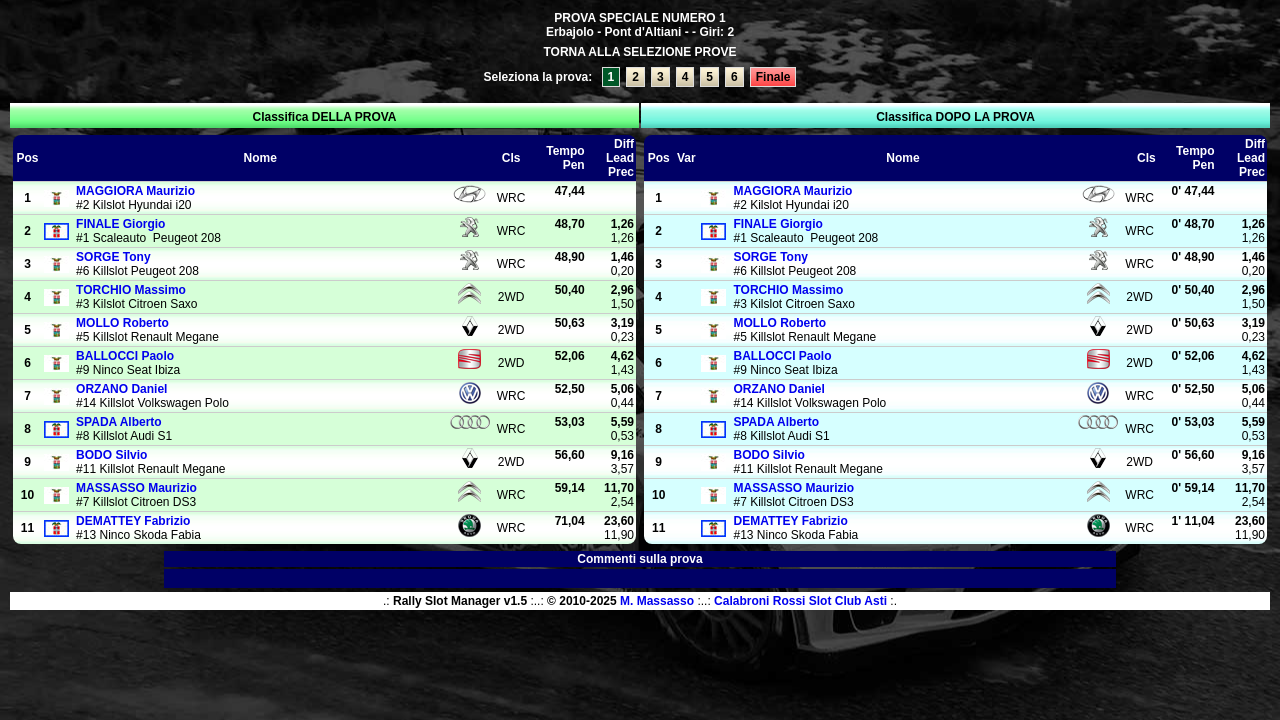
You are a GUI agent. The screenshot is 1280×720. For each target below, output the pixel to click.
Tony (113, 257)
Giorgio (120, 224)
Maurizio (135, 191)
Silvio (111, 455)
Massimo (131, 290)
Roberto (122, 323)
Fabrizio (133, 521)
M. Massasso (657, 601)
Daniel (121, 389)
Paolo (125, 356)
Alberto (119, 422)
